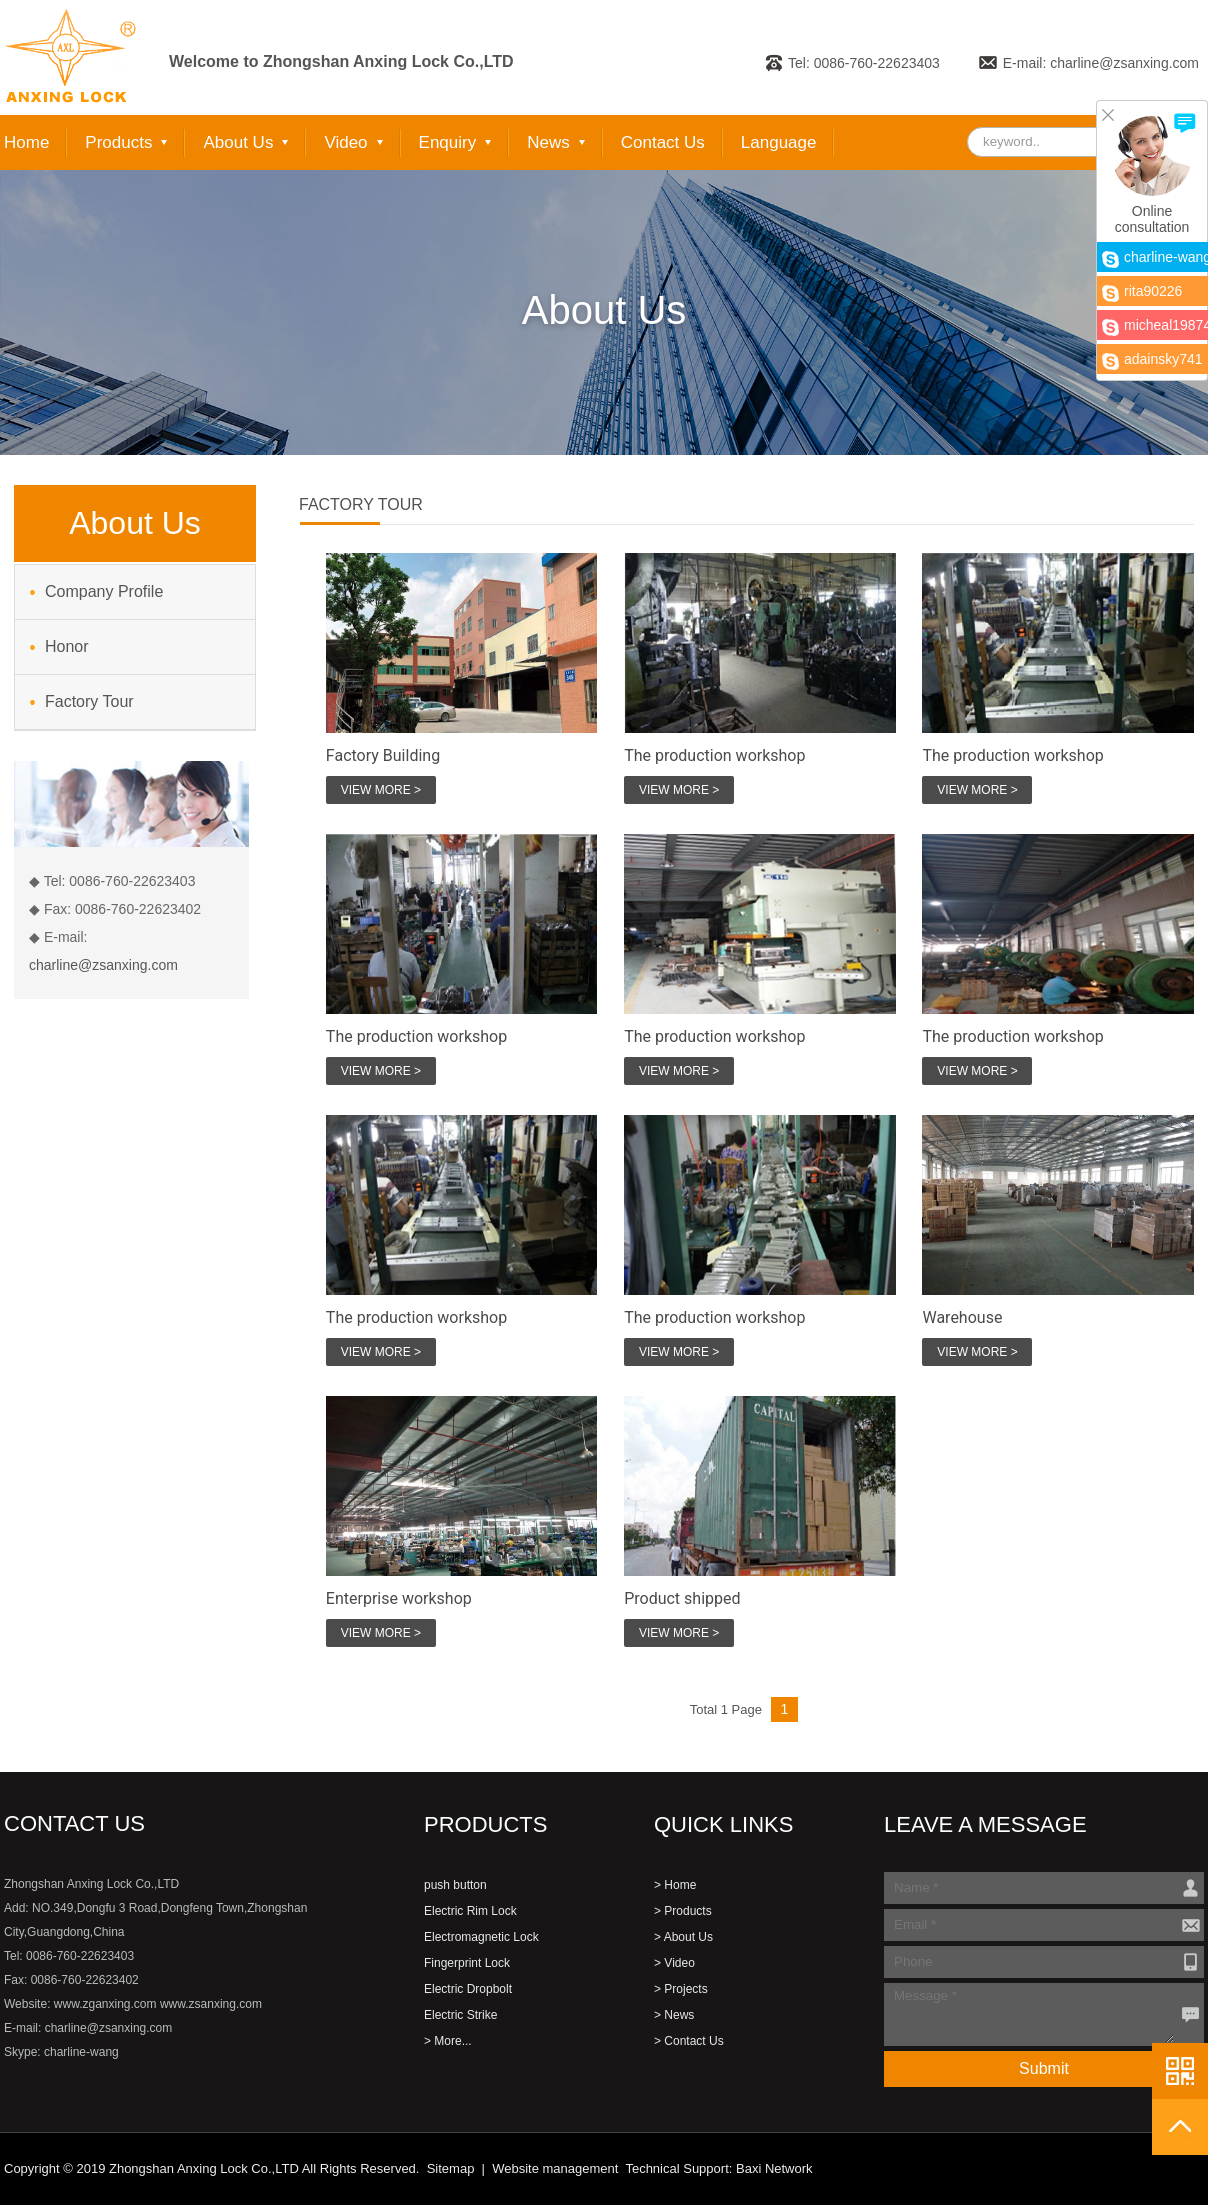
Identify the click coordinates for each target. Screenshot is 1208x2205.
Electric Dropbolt (468, 1989)
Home (26, 142)
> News (674, 2015)
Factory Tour (89, 701)
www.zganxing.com (105, 2004)
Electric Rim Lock (470, 1911)
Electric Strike (460, 2015)
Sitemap (451, 2168)
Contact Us (663, 142)
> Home (675, 1885)
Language (779, 142)
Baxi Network (774, 2168)
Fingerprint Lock (467, 1963)
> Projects (681, 1989)
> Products (683, 1911)
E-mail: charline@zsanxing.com (1101, 63)
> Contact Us (689, 2041)
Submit (1044, 2068)
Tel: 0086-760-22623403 (864, 63)
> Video (674, 1963)
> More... (448, 2041)
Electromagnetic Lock (481, 1937)
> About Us (683, 1937)
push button (455, 1885)
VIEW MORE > (381, 790)
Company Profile (104, 591)
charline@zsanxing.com (103, 965)
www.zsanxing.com (211, 2004)
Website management (555, 2168)
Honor (67, 646)
